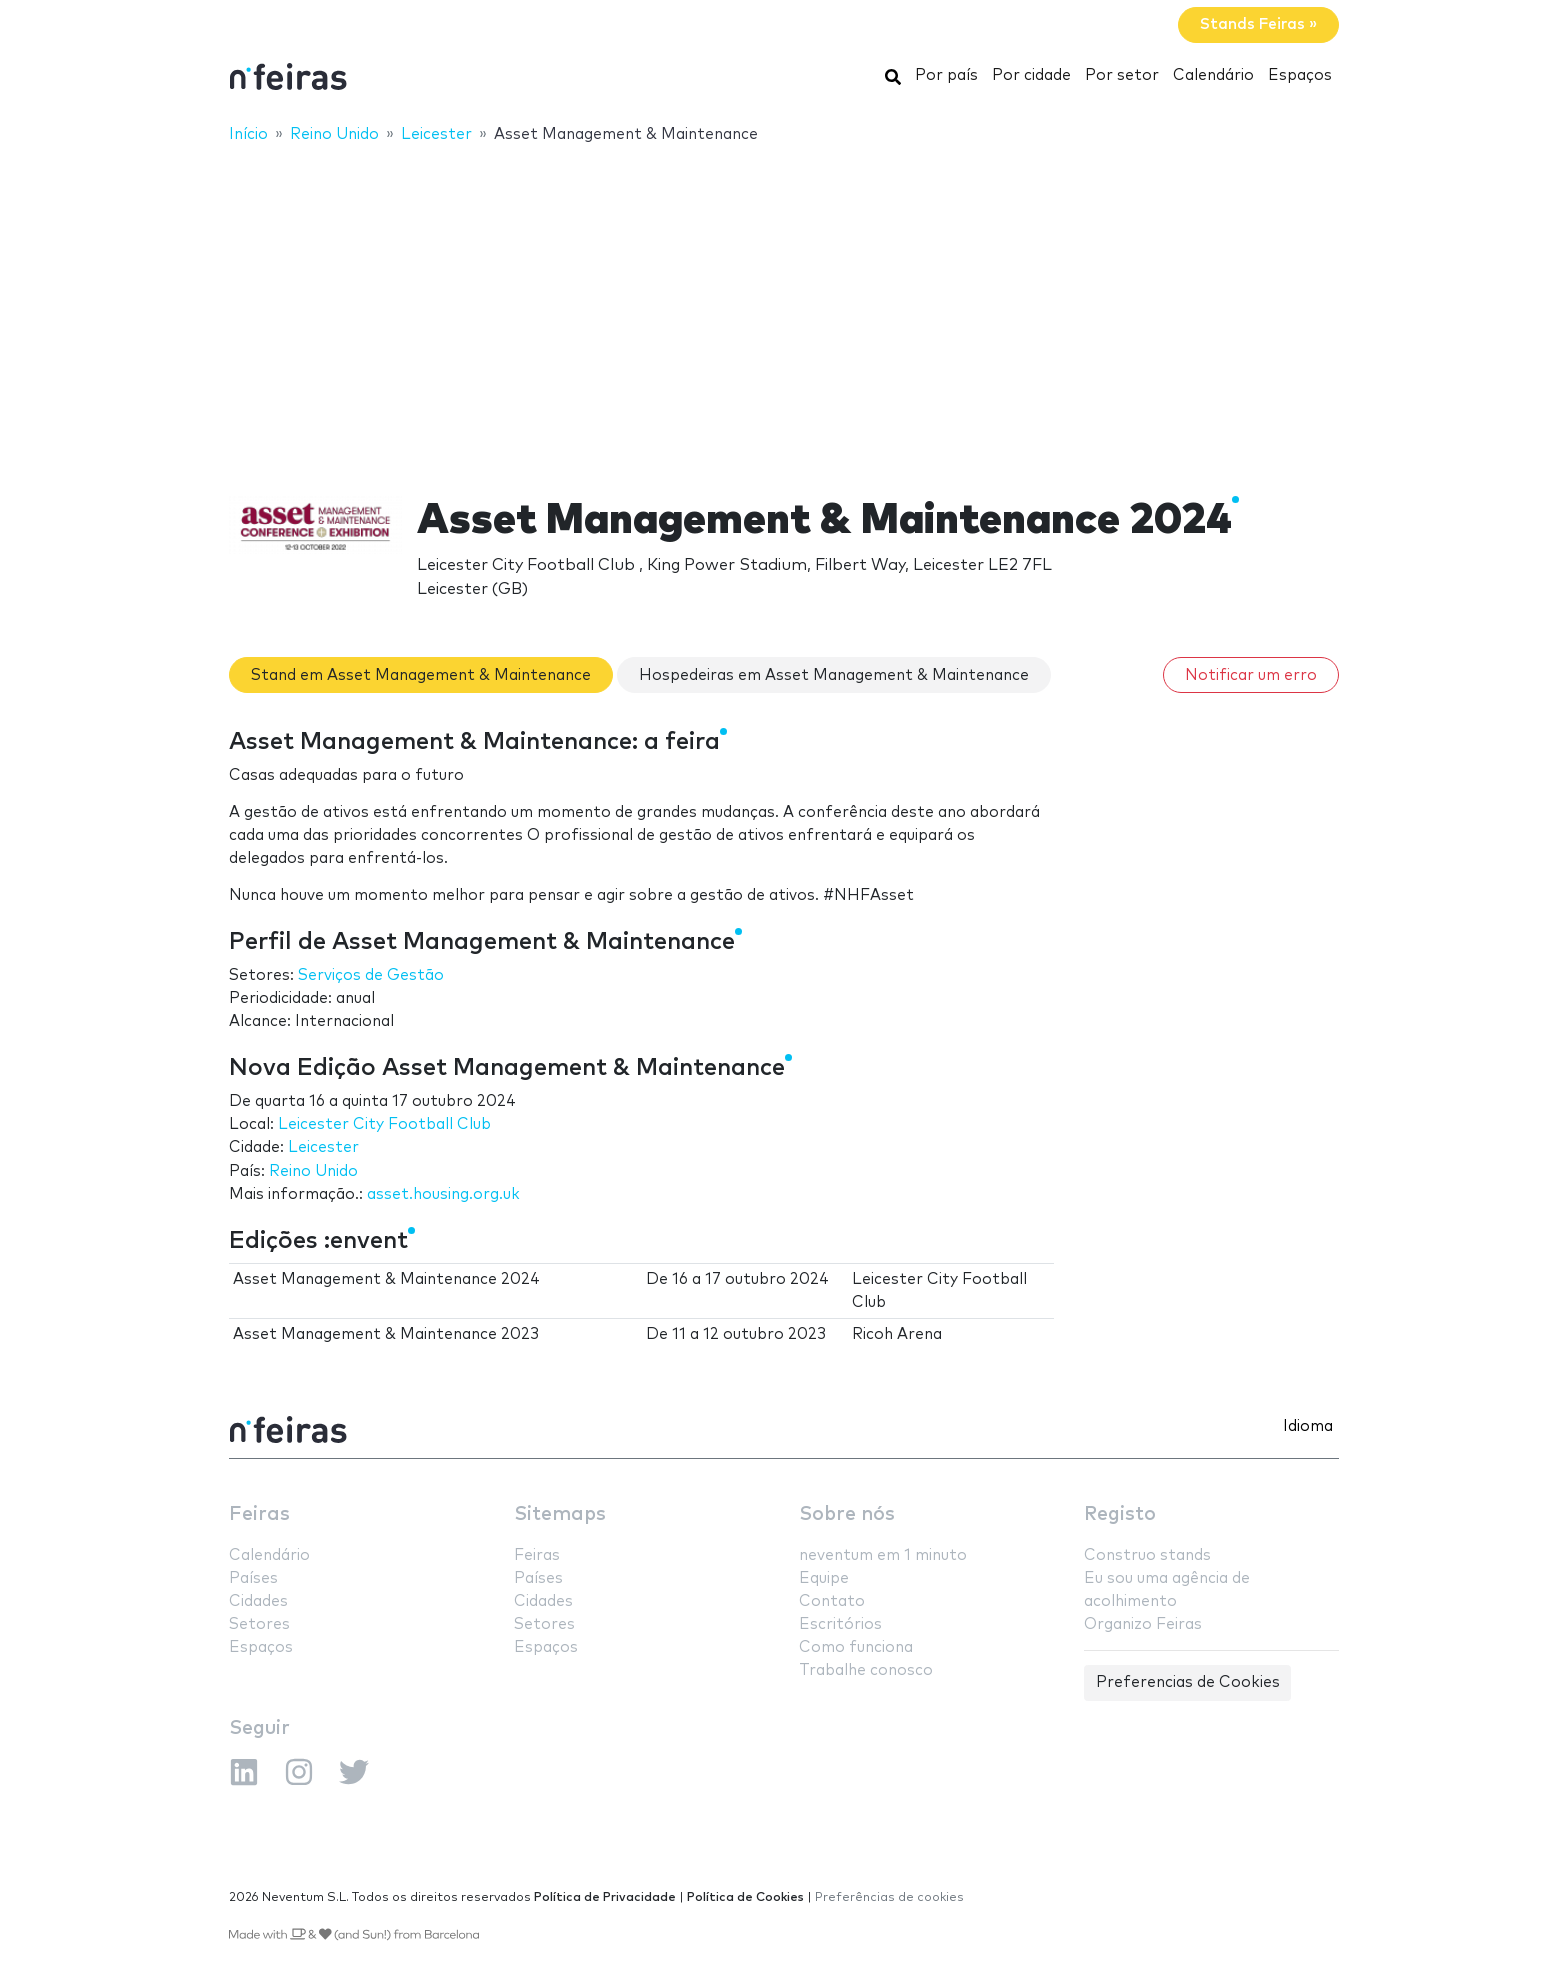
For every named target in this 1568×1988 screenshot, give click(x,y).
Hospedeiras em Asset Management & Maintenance (834, 675)
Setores (259, 1624)
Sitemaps (560, 1514)
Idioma (1308, 1426)
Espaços (1300, 75)
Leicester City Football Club (384, 1124)
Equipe (824, 1578)
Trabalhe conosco (866, 1670)
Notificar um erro (1251, 675)
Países (253, 1578)
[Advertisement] (784, 307)
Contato (832, 1601)
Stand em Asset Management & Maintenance (421, 675)
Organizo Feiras (1143, 1624)
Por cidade (1031, 75)
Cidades (258, 1601)
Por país (946, 75)
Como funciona (856, 1647)
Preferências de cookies (889, 1897)
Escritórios (840, 1624)
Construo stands (1147, 1555)
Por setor (1122, 75)
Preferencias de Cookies (1188, 1682)
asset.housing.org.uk (443, 1194)
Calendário (1213, 75)
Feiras (259, 1514)
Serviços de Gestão (371, 975)
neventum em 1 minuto (883, 1555)
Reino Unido (313, 1171)
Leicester (323, 1147)
